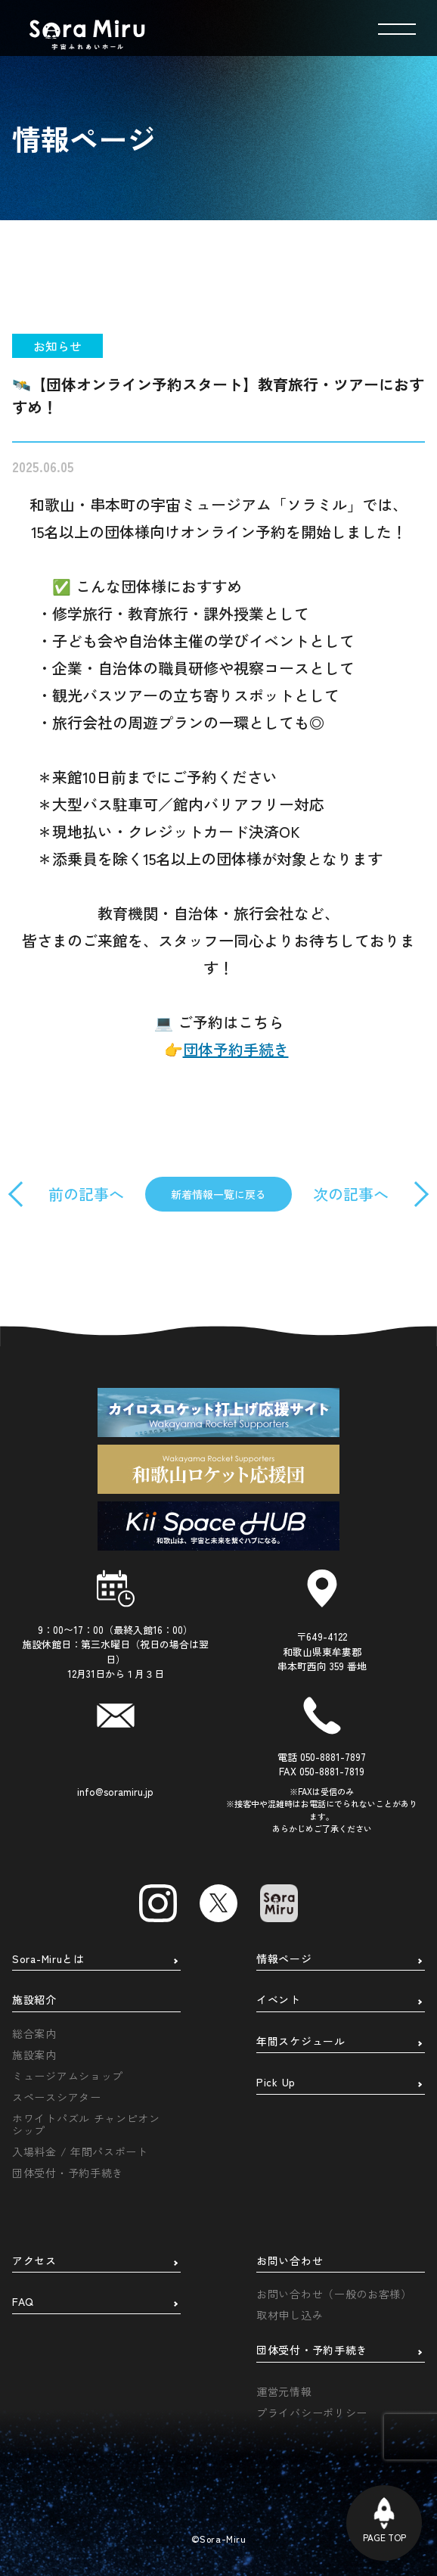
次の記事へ (351, 1194)
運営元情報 (284, 2391)
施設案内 (34, 2055)
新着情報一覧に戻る (218, 1194)
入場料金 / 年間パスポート (80, 2151)
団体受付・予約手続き (67, 2173)
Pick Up (276, 2082)
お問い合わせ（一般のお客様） (334, 2294)
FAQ (23, 2302)
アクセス (34, 2261)
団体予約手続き (236, 1049)
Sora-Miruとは (48, 1959)
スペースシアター (56, 2097)
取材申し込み (289, 2315)
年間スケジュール (301, 2042)
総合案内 (34, 2033)
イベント (278, 2000)
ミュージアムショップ (67, 2076)
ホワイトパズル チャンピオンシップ (86, 2124)
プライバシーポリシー (311, 2412)
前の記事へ (86, 1194)
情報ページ (284, 1959)
